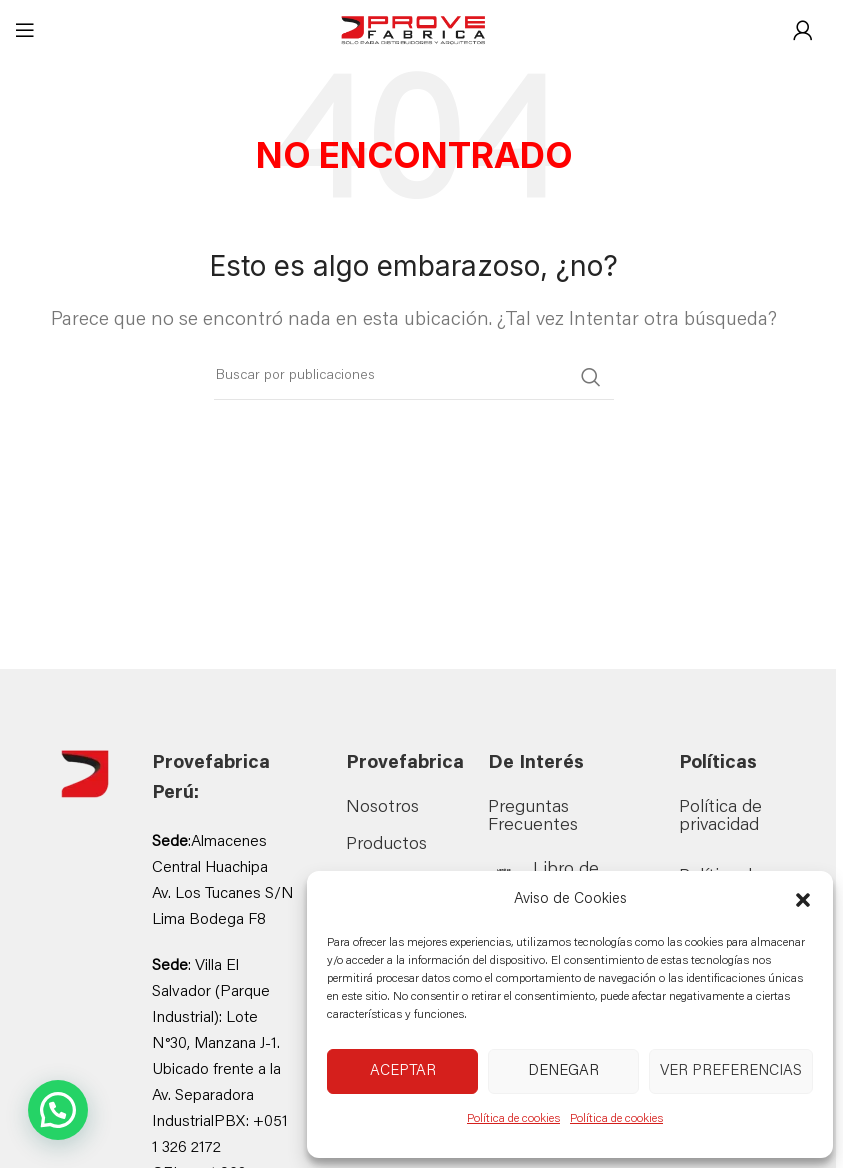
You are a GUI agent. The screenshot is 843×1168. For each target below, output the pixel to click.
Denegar (563, 1071)
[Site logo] (414, 31)
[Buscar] (414, 377)
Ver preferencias (731, 1071)
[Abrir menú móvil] (25, 30)
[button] (803, 900)
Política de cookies (513, 1119)
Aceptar (403, 1071)
